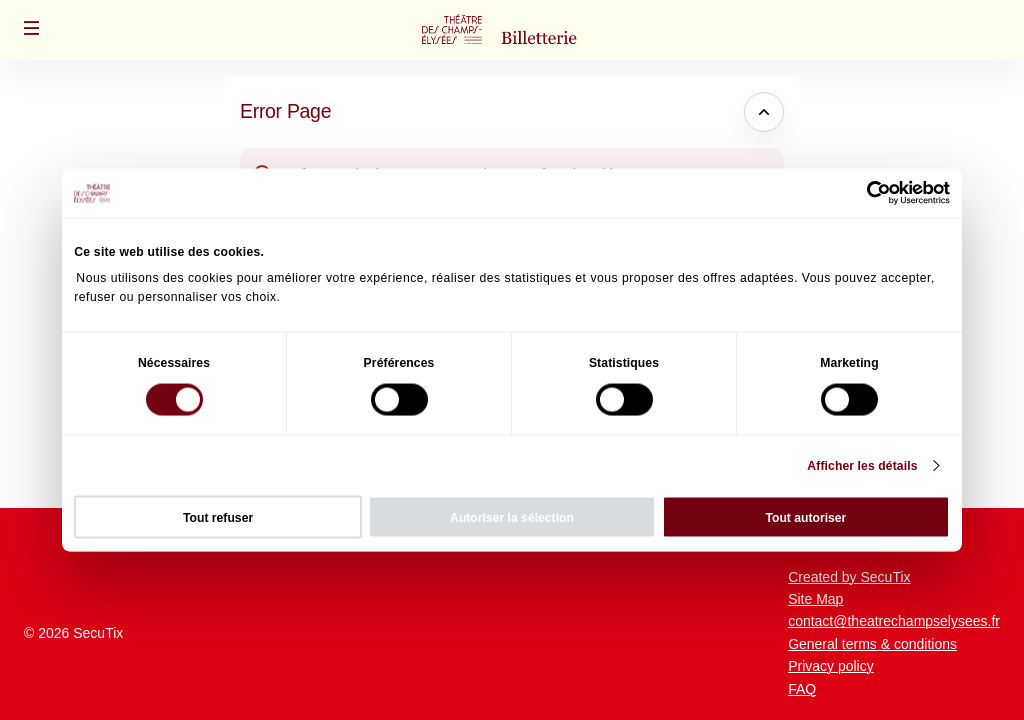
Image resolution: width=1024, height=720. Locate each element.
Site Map (815, 599)
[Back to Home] (512, 30)
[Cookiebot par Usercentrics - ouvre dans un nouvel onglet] (862, 193)
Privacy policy (831, 666)
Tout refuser (218, 517)
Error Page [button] (285, 111)
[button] (32, 28)
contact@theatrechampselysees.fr (894, 621)
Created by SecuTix (849, 577)
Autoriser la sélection (512, 517)
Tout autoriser (805, 517)
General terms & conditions (872, 644)
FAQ (802, 689)
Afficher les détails (862, 466)
